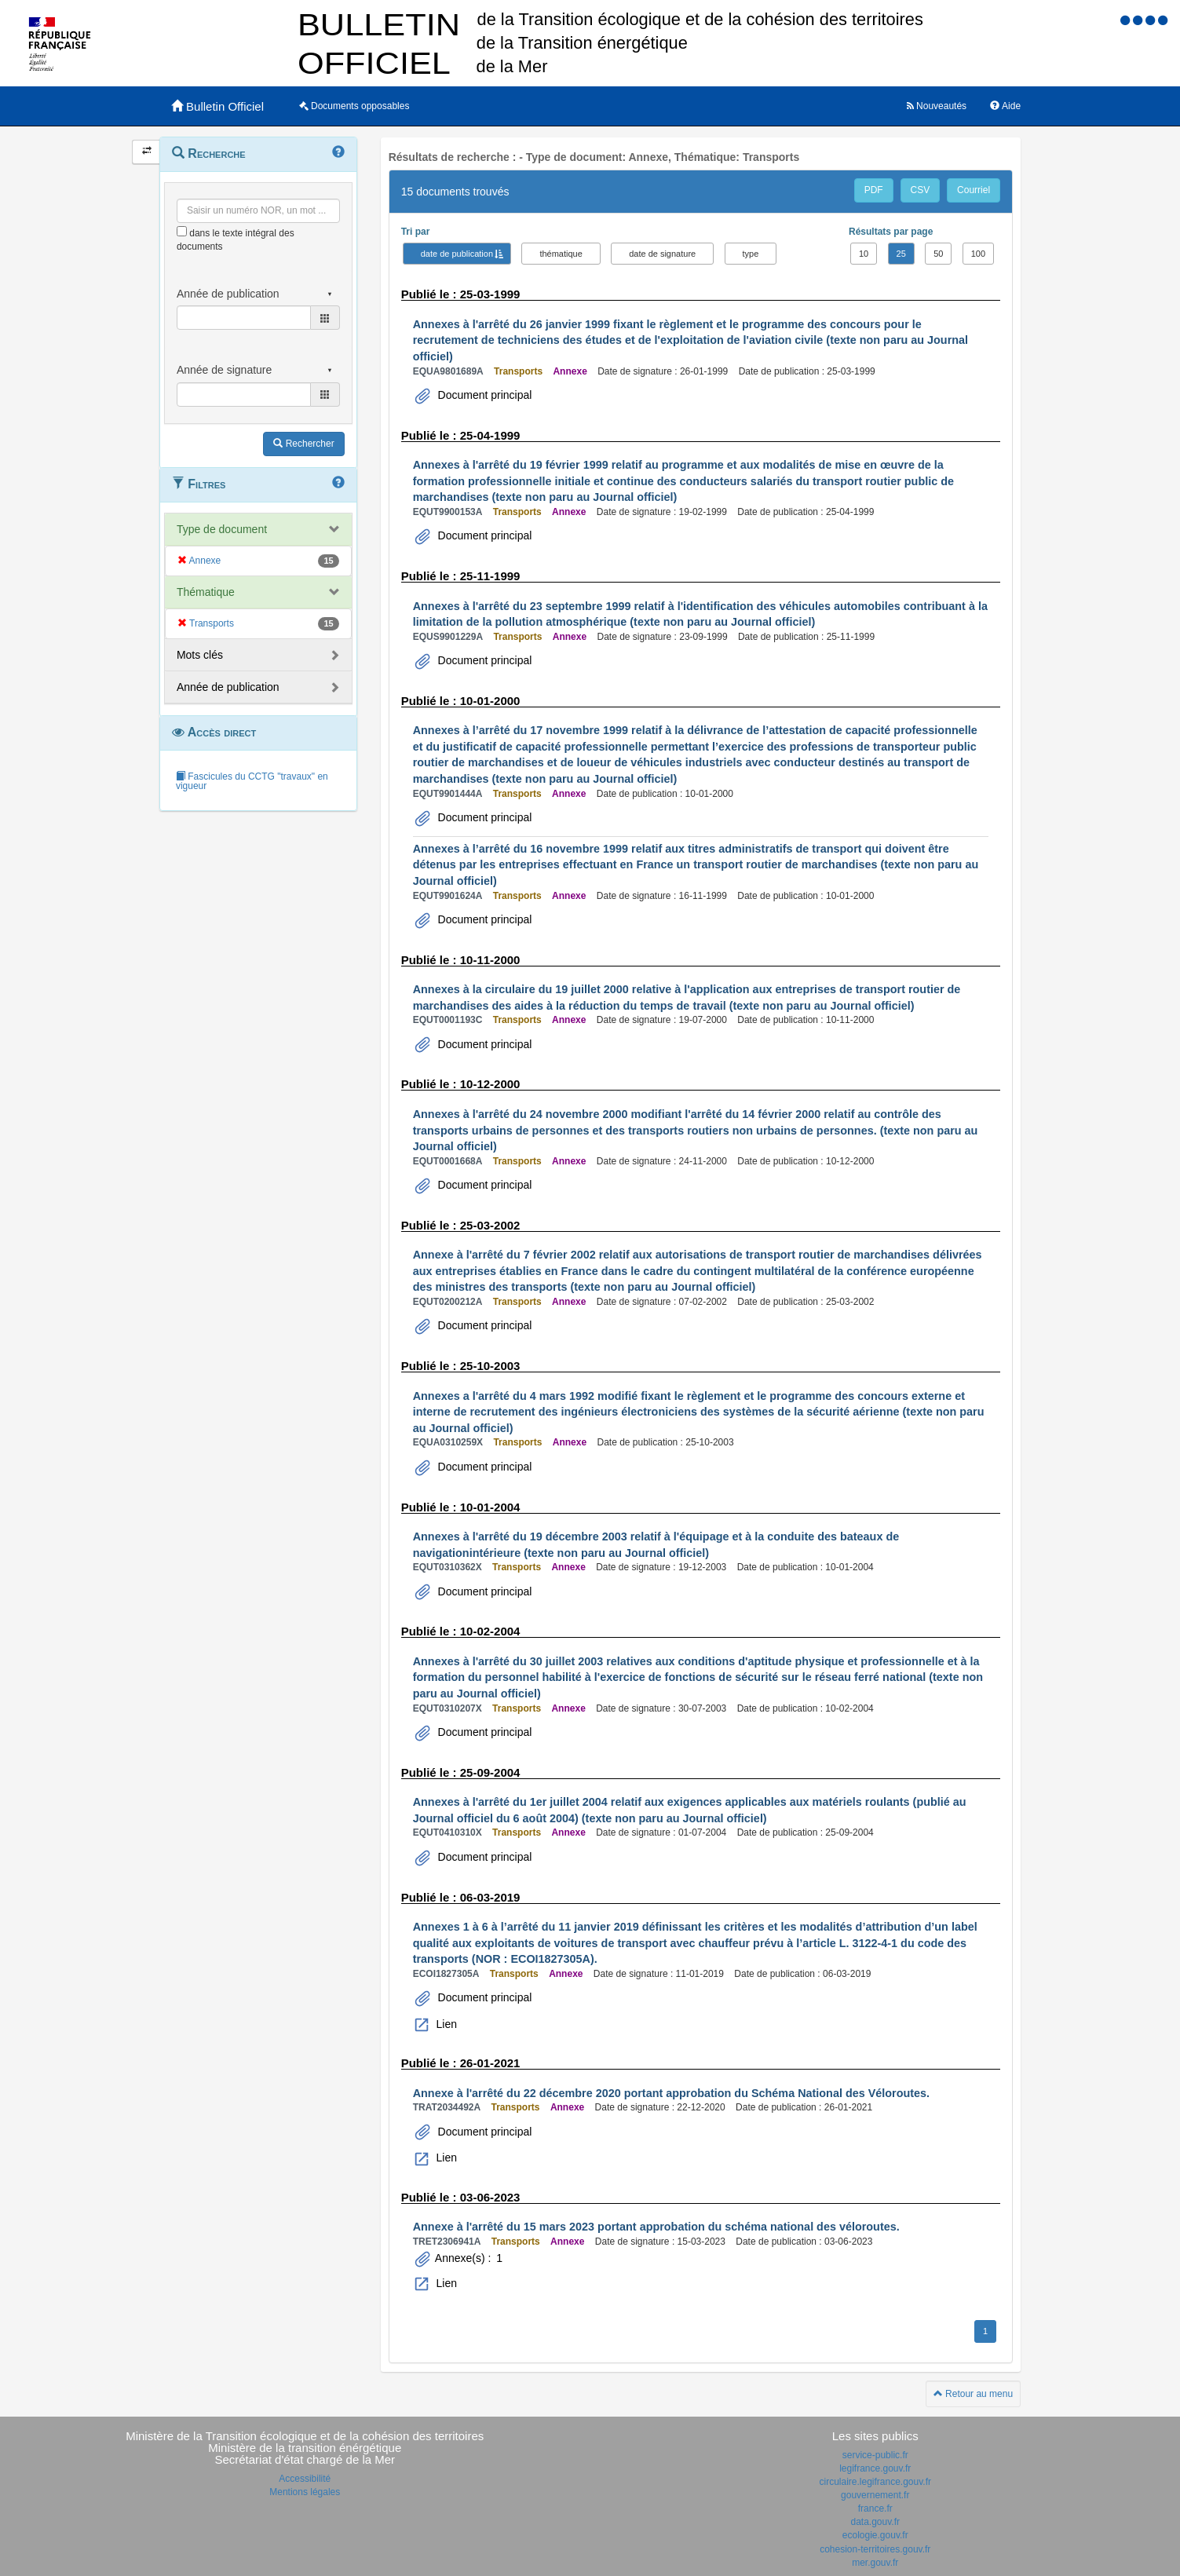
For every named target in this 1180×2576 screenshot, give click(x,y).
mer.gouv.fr (875, 2562)
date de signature (662, 253)
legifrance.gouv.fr (875, 2468)
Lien (445, 2024)
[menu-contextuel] (182, 231)
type (751, 253)
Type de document (222, 529)
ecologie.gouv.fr (875, 2535)
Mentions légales (304, 2491)
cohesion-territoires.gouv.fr (875, 2549)
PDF (873, 190)
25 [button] (901, 253)
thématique (560, 253)
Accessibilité (305, 2478)
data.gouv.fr (875, 2521)
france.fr (875, 2508)
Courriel (973, 190)
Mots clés (200, 655)
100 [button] (978, 253)
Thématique (206, 592)
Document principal (483, 395)
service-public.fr (875, 2455)
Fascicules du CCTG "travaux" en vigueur (252, 781)
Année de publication (228, 687)
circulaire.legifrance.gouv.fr (875, 2481)
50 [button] (938, 253)
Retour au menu (973, 2393)
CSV (920, 190)
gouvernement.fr (875, 2495)
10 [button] (863, 253)
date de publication (457, 253)
